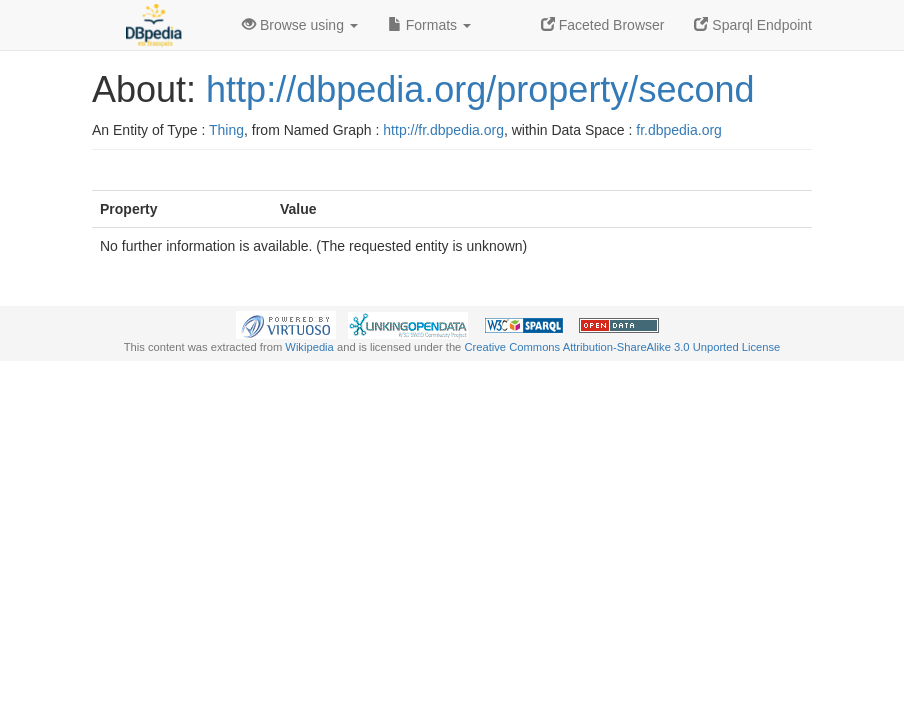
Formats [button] (429, 25)
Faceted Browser (603, 25)
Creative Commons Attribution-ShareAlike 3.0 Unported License (622, 347)
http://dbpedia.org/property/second (480, 89)
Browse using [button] (300, 25)
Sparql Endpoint (753, 25)
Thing (226, 130)
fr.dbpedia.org (679, 130)
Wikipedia (309, 347)
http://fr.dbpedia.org (443, 130)
